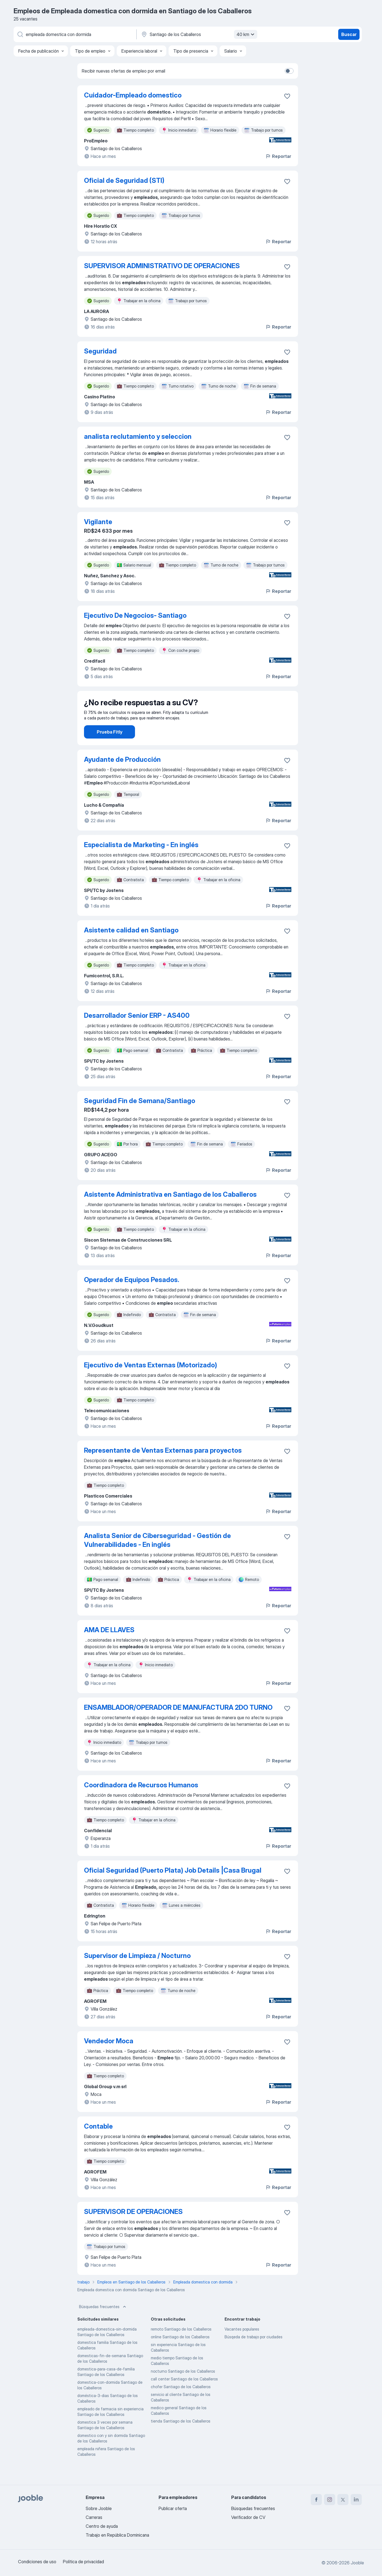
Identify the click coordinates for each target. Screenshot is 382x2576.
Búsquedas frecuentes (103, 2322)
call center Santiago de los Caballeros (184, 2394)
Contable (98, 2142)
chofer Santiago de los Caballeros (181, 2402)
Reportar (278, 156)
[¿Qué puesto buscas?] (75, 34)
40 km (246, 34)
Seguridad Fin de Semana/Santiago (139, 1116)
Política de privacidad (83, 2561)
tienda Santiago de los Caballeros (180, 2436)
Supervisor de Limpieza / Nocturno (137, 1971)
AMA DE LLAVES (109, 1645)
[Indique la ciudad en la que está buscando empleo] (198, 34)
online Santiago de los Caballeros (180, 2352)
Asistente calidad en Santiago (131, 946)
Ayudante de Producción (122, 775)
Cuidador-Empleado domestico (133, 95)
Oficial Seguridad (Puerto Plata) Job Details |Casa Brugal (172, 1886)
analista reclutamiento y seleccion (138, 436)
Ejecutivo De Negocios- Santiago (135, 615)
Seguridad (100, 351)
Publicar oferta (173, 2508)
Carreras (94, 2517)
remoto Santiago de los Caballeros (181, 2344)
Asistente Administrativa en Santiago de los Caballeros (170, 1210)
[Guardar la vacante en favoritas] (287, 96)
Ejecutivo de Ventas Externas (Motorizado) (150, 1381)
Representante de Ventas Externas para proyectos (163, 1466)
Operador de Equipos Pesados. (131, 1295)
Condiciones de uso (37, 2561)
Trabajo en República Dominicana (117, 2535)
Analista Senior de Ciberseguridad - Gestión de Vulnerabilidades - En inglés (157, 1555)
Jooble (357, 2562)
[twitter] (342, 2499)
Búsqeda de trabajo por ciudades (253, 2352)
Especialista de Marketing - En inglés (141, 860)
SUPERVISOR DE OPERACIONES (133, 2227)
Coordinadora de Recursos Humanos (141, 1800)
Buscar (348, 34)
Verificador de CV (248, 2517)
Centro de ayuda (102, 2526)
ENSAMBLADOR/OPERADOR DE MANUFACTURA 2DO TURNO (178, 1723)
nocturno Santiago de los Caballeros (183, 2386)
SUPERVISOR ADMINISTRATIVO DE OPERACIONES (162, 266)
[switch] (289, 71)
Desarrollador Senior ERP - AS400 (137, 1031)
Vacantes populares (242, 2344)
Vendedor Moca (108, 2056)
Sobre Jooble (99, 2508)
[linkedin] (356, 2499)
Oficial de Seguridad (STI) (124, 180)
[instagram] (329, 2499)
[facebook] (316, 2499)
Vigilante (98, 522)
